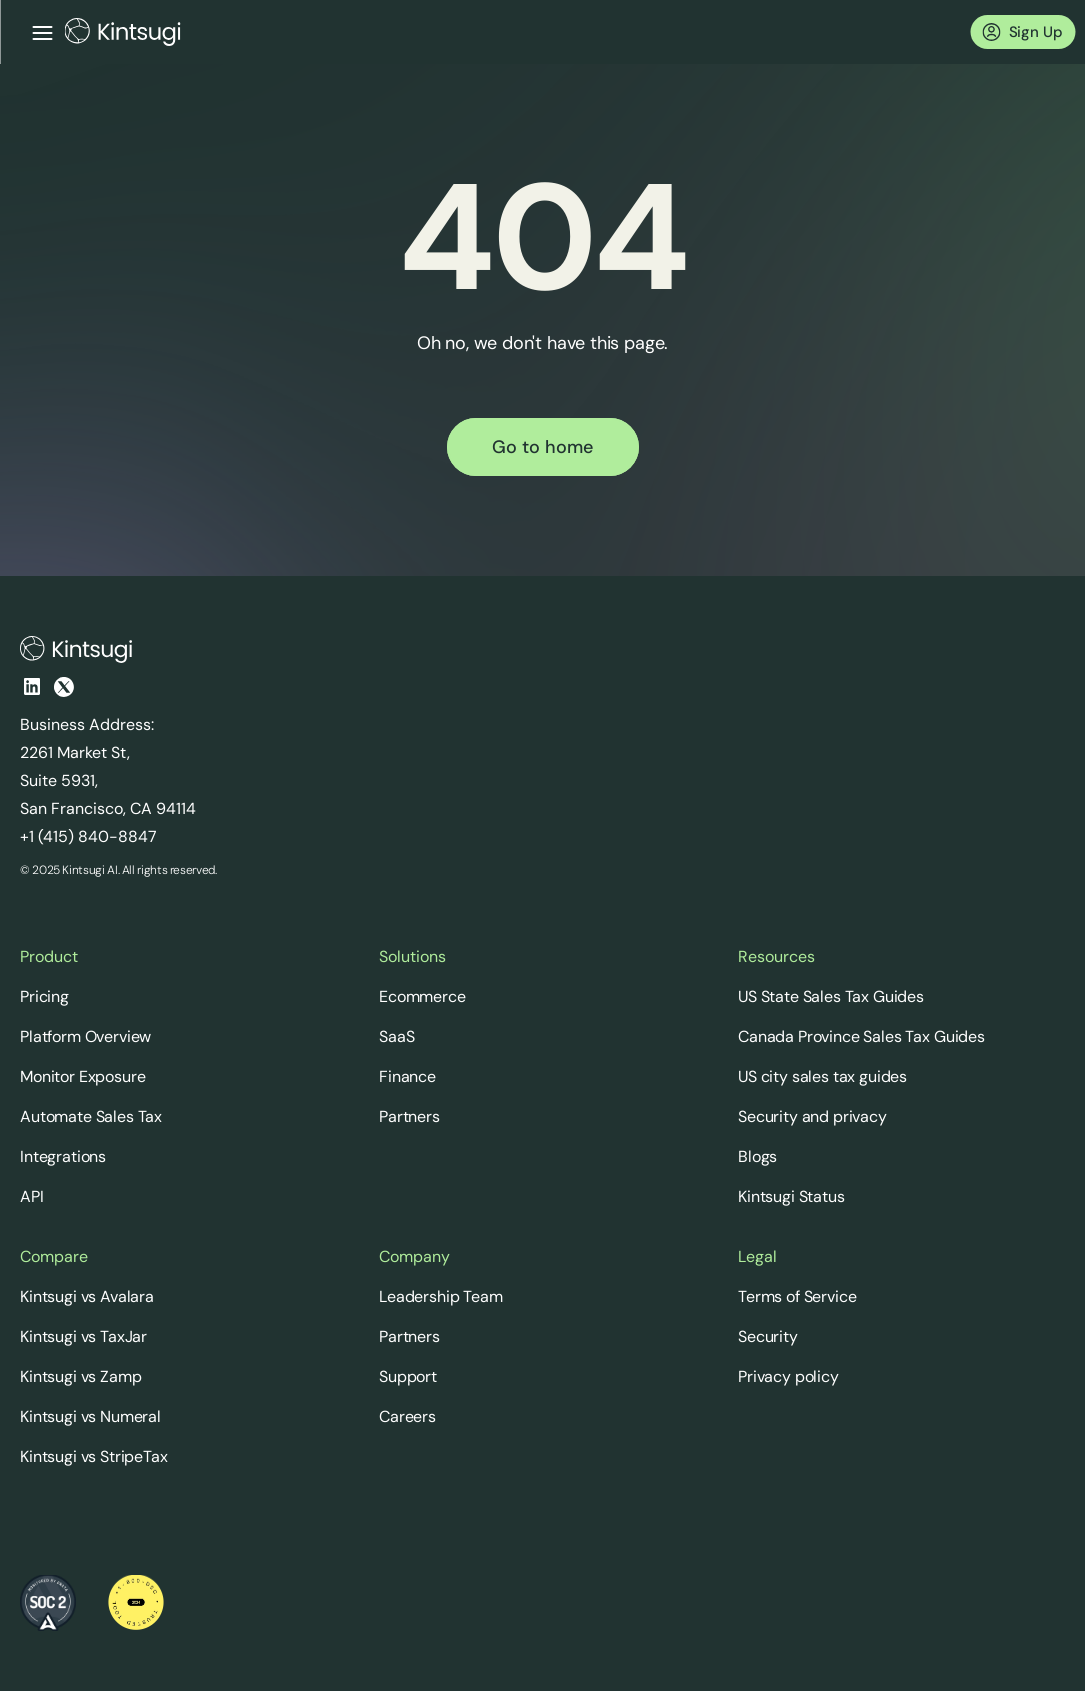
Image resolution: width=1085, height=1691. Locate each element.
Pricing (44, 996)
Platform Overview (85, 1036)
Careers (407, 1416)
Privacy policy (788, 1376)
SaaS (396, 1036)
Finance (407, 1076)
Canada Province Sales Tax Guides (861, 1036)
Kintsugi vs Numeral (90, 1416)
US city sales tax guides (822, 1076)
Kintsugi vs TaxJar (83, 1336)
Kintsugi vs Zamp (80, 1376)
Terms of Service (797, 1296)
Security (768, 1336)
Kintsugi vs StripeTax (94, 1456)
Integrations (63, 1156)
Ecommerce (422, 996)
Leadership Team (441, 1296)
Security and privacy (812, 1116)
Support (408, 1376)
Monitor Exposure (82, 1076)
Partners (409, 1116)
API (32, 1196)
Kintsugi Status (791, 1196)
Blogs (757, 1156)
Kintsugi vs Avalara (87, 1296)
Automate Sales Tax (91, 1116)
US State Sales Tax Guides (831, 996)
